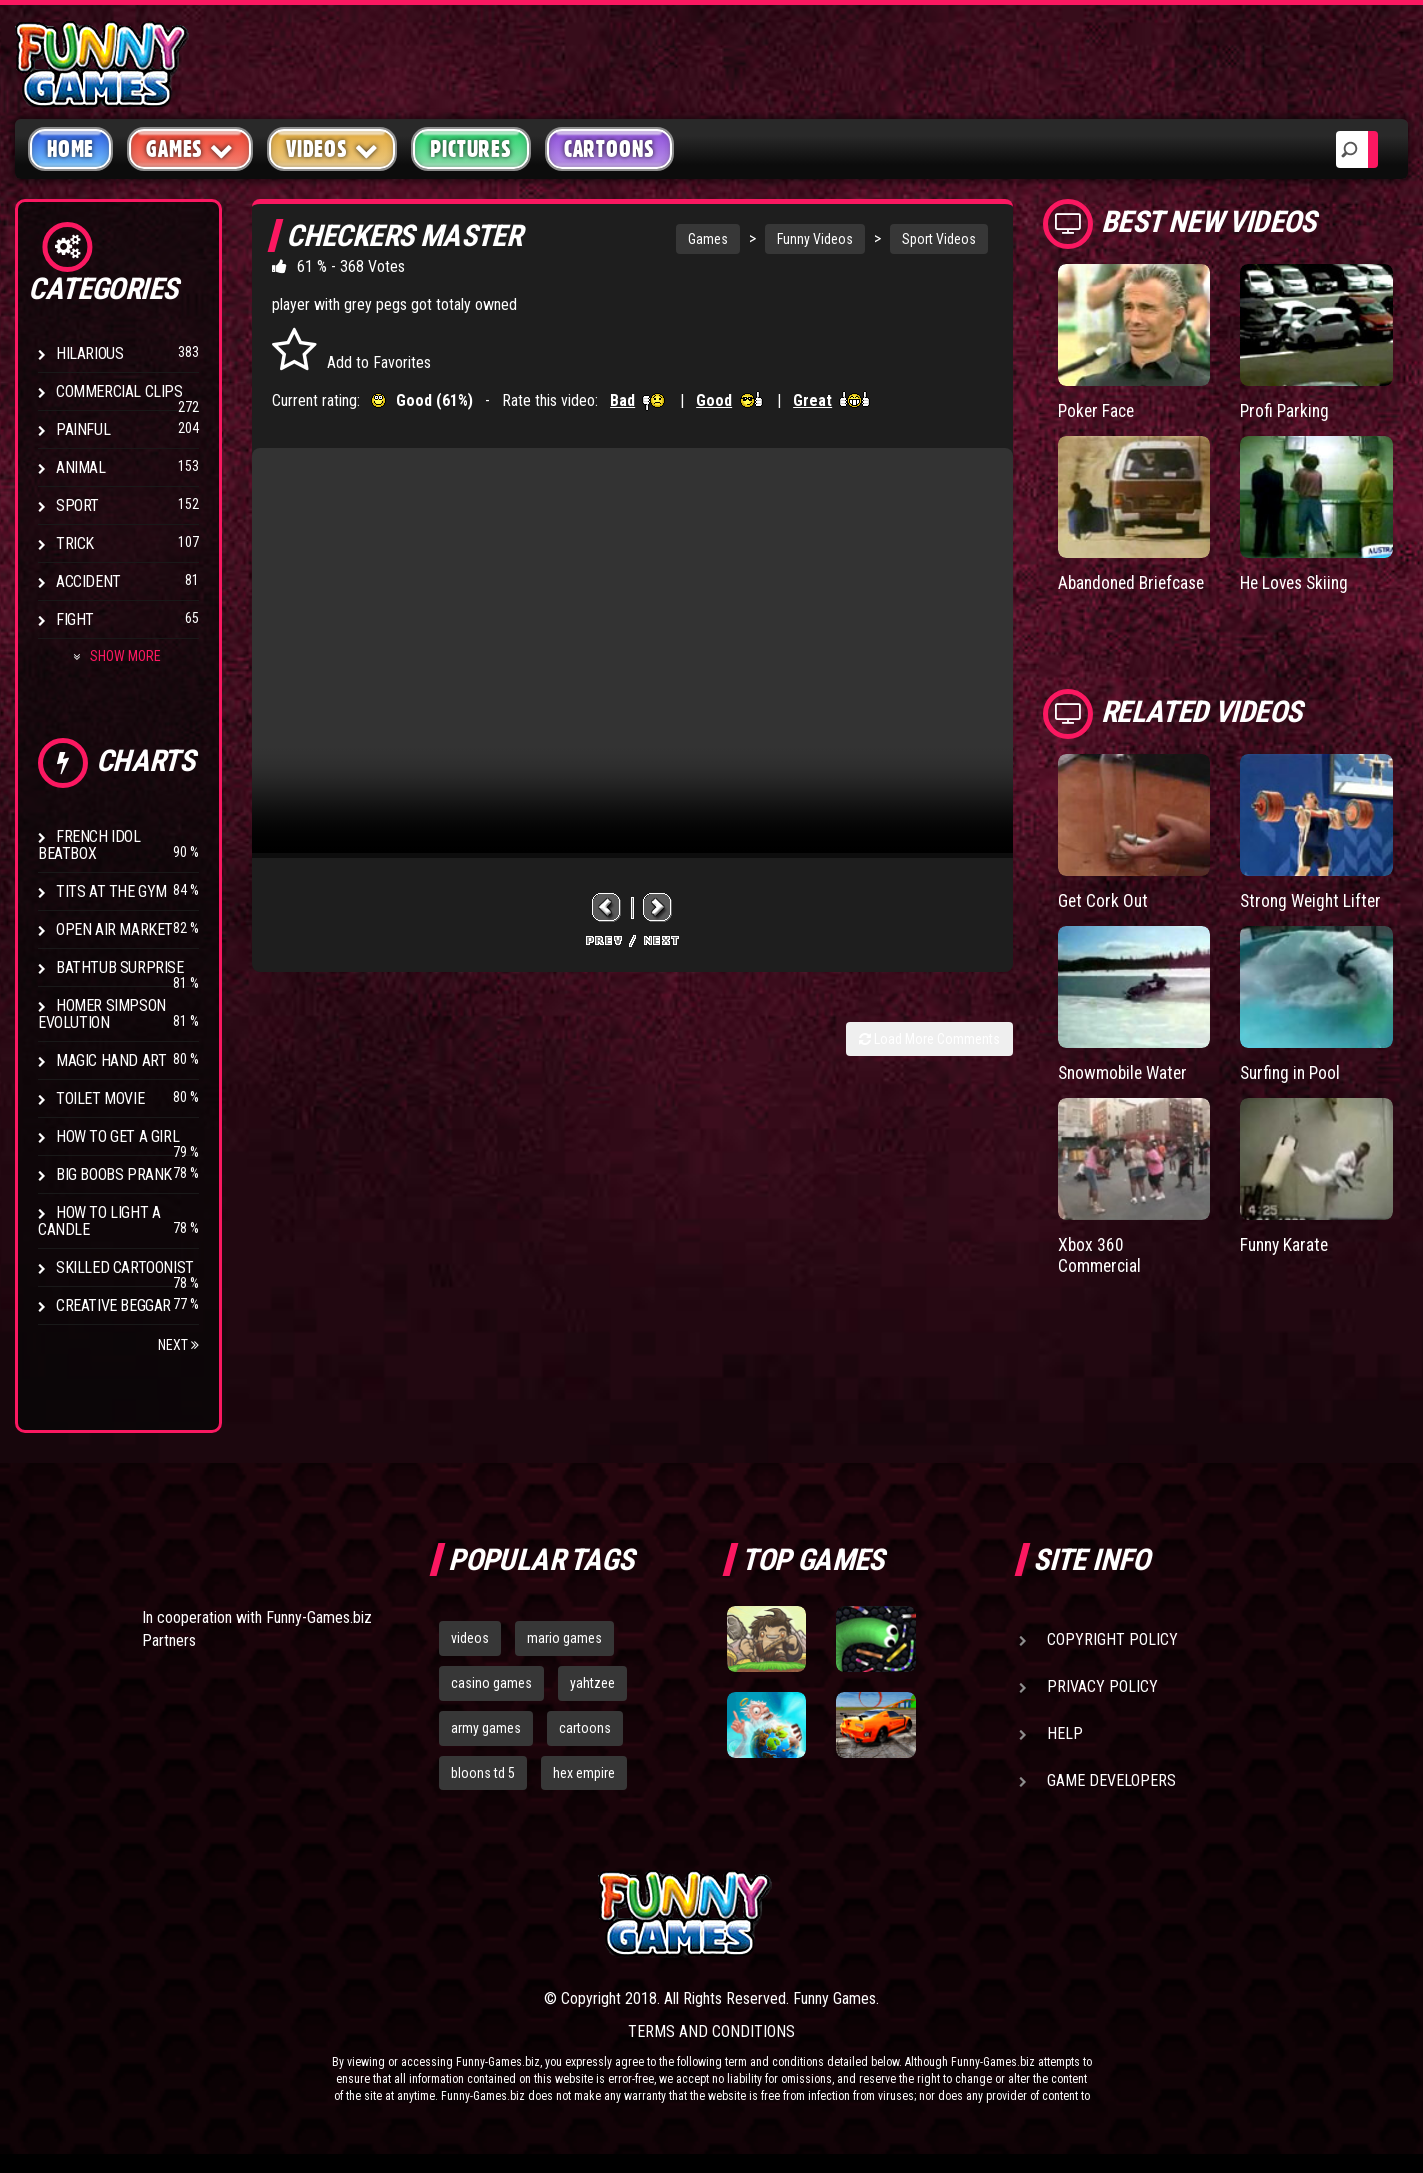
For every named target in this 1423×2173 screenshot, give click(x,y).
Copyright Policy (1112, 1639)
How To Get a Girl (117, 1136)
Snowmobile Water (1125, 1091)
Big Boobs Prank (114, 1174)
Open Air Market (114, 929)
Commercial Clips (119, 391)
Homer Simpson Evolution (102, 1014)
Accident (88, 581)
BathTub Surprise (120, 967)
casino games (491, 1683)
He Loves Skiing (1297, 582)
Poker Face (1098, 410)
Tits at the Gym (111, 891)
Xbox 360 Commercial (1100, 1272)
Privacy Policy (1102, 1686)
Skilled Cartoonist (125, 1267)
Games (708, 239)
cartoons (585, 1728)
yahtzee (592, 1683)
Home (70, 149)
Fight (75, 619)
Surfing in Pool (1292, 1091)
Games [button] (190, 148)
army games (486, 1728)
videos (470, 1638)
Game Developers (1111, 1780)
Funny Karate (1286, 1262)
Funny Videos (815, 239)
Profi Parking (1286, 410)
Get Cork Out (1104, 919)
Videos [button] (332, 148)
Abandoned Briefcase (1098, 592)
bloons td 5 (483, 1773)
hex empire (584, 1773)
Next (178, 1345)
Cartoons (609, 149)
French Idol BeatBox (89, 845)
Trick (75, 543)
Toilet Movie (100, 1098)
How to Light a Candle (99, 1221)
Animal (81, 467)
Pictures (470, 149)
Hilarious (89, 353)
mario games (564, 1638)
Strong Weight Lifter (1313, 919)
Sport (77, 505)
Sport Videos (939, 239)
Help (1065, 1733)
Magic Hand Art (111, 1060)
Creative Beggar (113, 1305)
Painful (83, 429)
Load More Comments (929, 1039)
